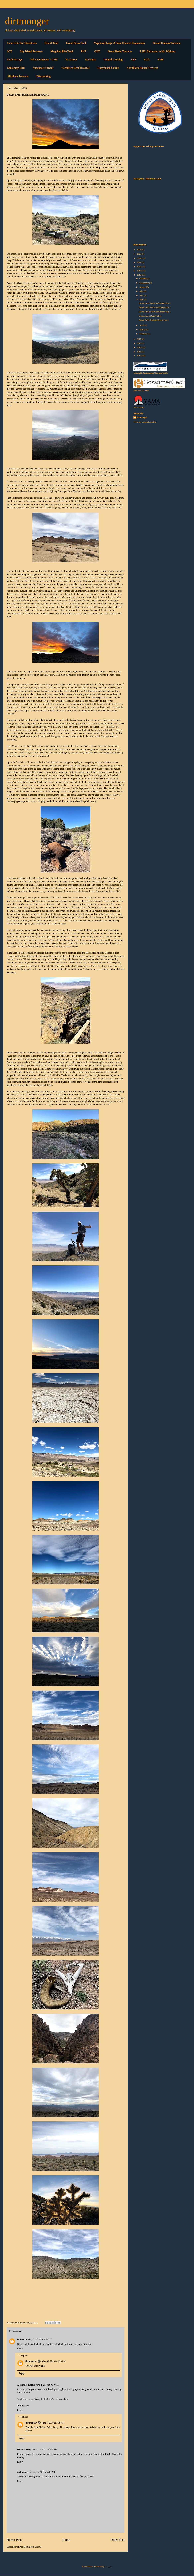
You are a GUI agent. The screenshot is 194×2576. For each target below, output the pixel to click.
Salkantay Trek (16, 67)
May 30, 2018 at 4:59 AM (53, 2361)
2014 (139, 351)
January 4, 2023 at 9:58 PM (44, 2449)
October (143, 278)
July (141, 291)
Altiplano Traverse (18, 76)
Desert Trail (51, 43)
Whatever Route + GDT (44, 59)
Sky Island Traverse (31, 51)
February (143, 333)
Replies (24, 2355)
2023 (139, 254)
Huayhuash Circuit (108, 67)
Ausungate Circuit (42, 67)
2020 (139, 266)
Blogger (108, 2566)
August (142, 287)
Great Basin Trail (76, 43)
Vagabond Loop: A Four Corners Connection (119, 43)
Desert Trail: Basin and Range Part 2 (154, 307)
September (144, 282)
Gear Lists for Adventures (22, 43)
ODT (97, 51)
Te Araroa (71, 59)
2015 (139, 347)
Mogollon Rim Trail (62, 51)
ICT (9, 51)
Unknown (22, 2339)
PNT (83, 51)
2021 (139, 262)
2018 (139, 275)
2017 (139, 339)
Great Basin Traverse (120, 51)
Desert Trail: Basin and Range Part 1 (154, 311)
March (142, 329)
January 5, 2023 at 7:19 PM (42, 2472)
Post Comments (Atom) (30, 2547)
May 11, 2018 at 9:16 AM (39, 2339)
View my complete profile (144, 422)
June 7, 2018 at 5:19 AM (53, 2423)
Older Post (117, 2539)
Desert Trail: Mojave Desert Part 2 (153, 320)
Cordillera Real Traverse (75, 67)
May (141, 299)
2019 (139, 271)
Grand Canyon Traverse (166, 43)
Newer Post (14, 2539)
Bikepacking (43, 76)
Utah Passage (14, 59)
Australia (90, 59)
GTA (147, 59)
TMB (160, 59)
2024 (139, 249)
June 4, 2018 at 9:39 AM (47, 2385)
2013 (139, 355)
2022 (139, 258)
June (141, 295)
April (142, 325)
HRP (133, 59)
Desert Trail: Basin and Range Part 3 (154, 303)
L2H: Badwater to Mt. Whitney (158, 51)
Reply (20, 2348)
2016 (139, 343)
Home (66, 2539)
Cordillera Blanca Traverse (142, 67)
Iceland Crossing (113, 59)
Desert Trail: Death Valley (150, 316)
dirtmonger (27, 20)
